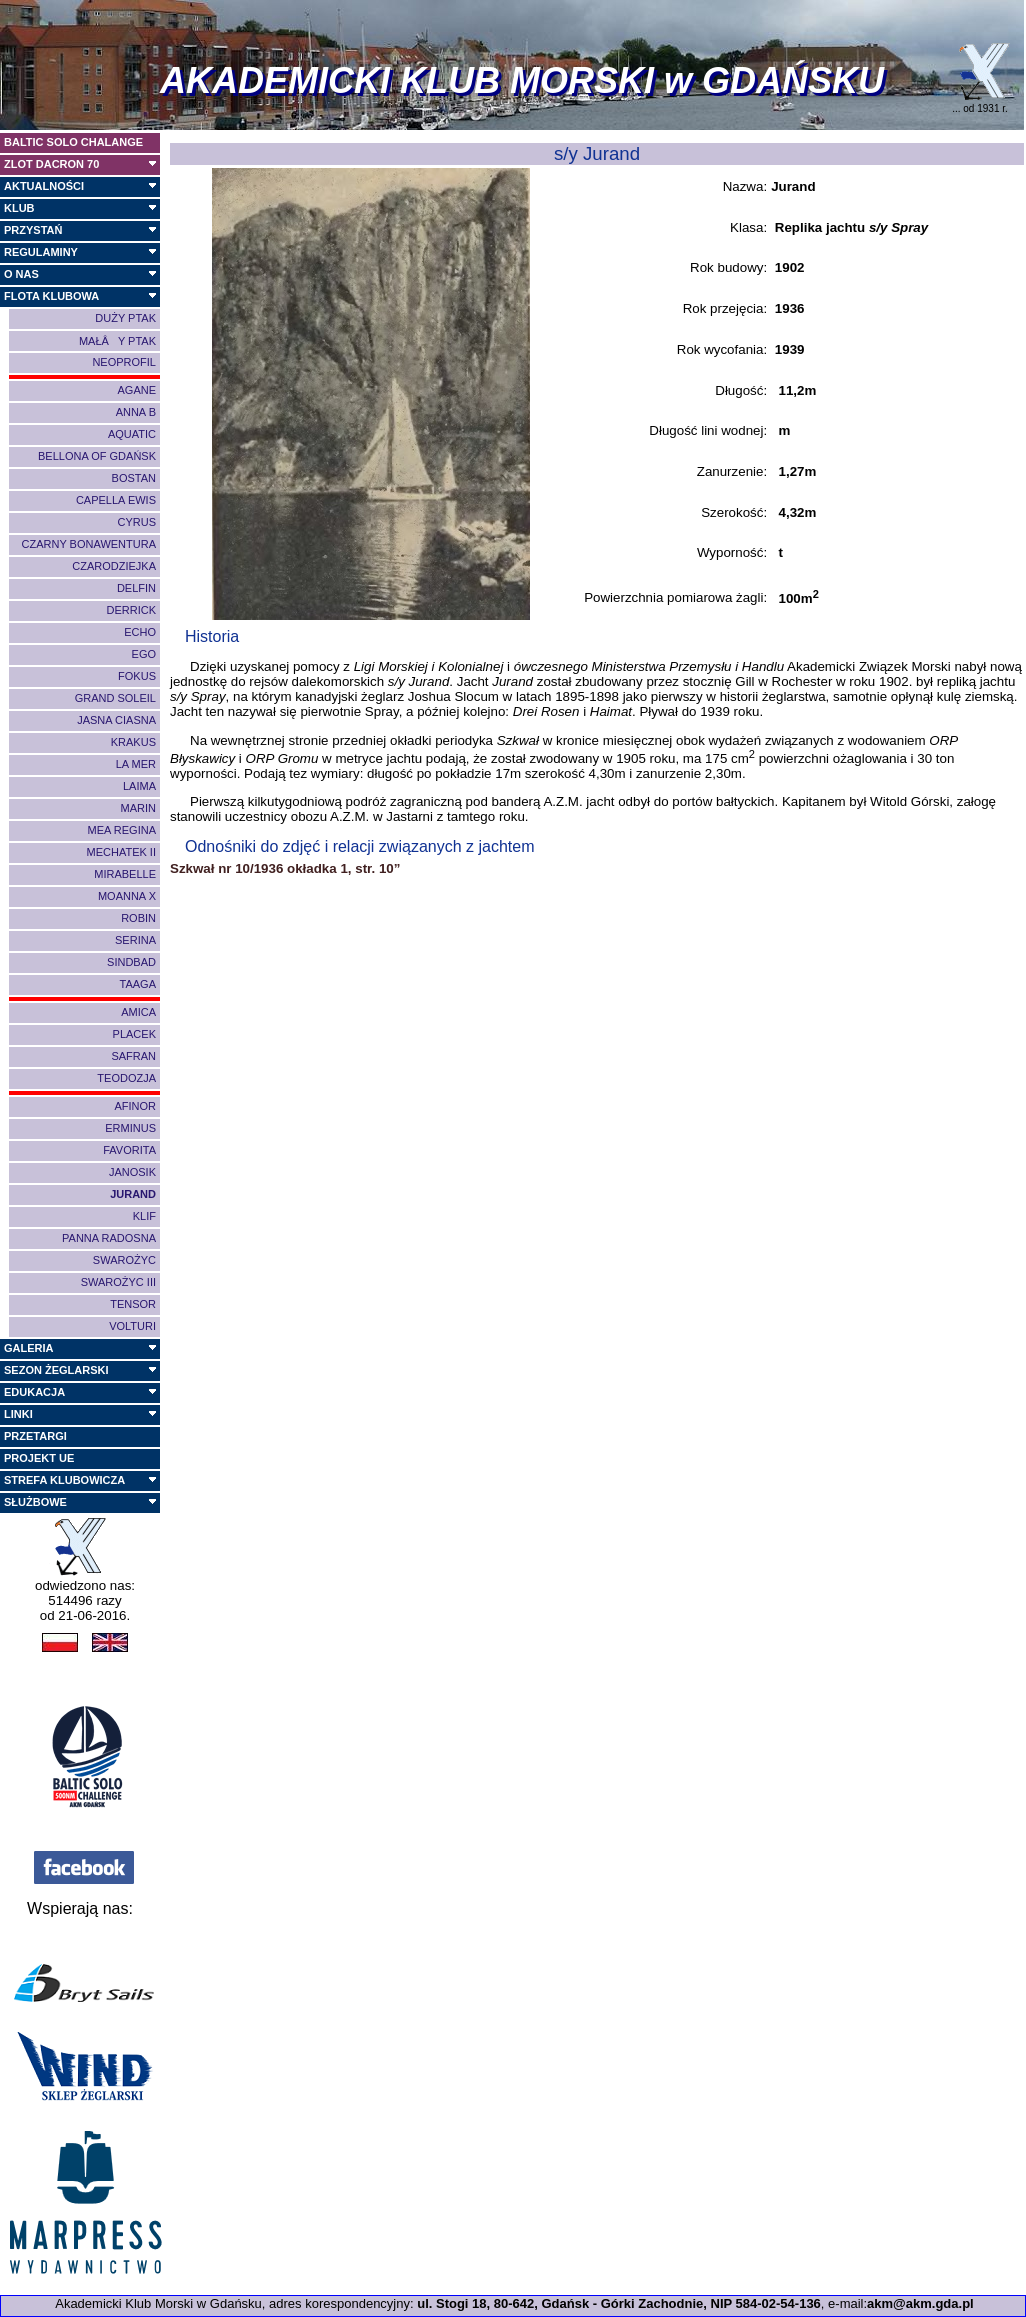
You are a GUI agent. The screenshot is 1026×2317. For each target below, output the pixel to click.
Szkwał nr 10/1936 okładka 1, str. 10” (285, 868)
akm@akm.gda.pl (920, 2303)
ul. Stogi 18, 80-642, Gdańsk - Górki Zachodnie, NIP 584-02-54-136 (619, 2303)
